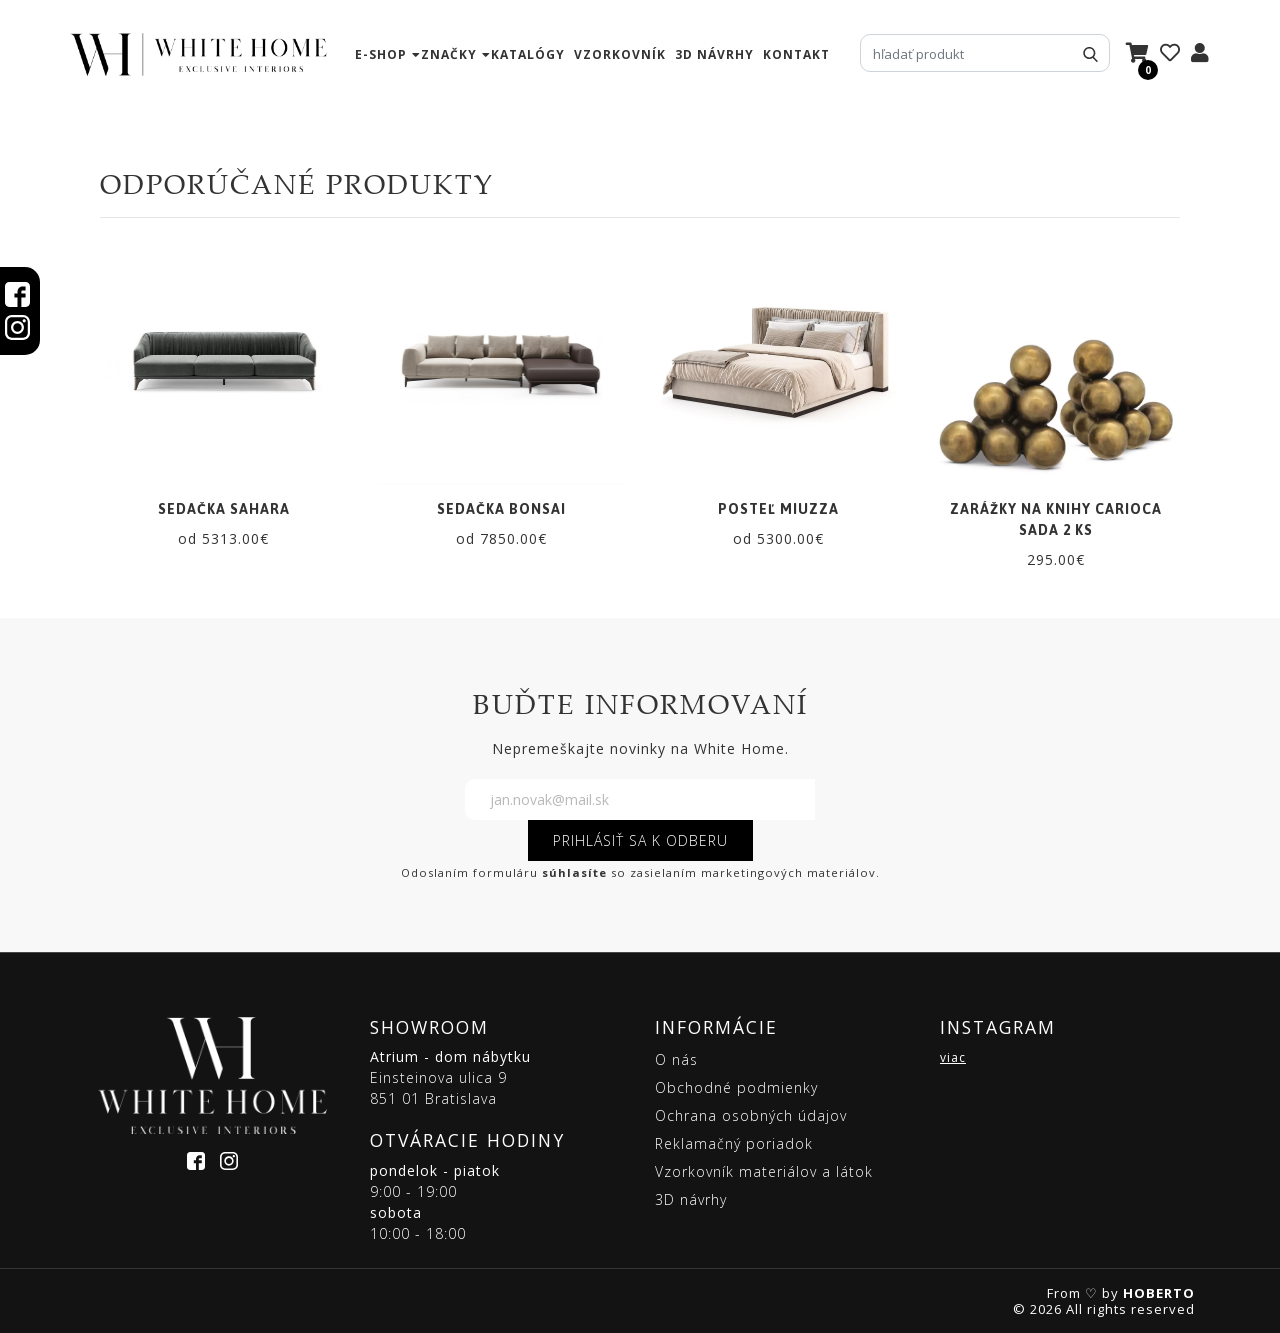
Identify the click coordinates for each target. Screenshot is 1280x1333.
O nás (676, 1059)
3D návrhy (714, 54)
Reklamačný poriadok (734, 1143)
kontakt (796, 54)
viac (953, 1057)
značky (449, 54)
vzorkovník (620, 54)
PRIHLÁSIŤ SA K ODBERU (640, 840)
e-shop (381, 54)
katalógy (528, 54)
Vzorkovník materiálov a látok (764, 1171)
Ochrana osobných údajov (751, 1115)
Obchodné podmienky (736, 1087)
